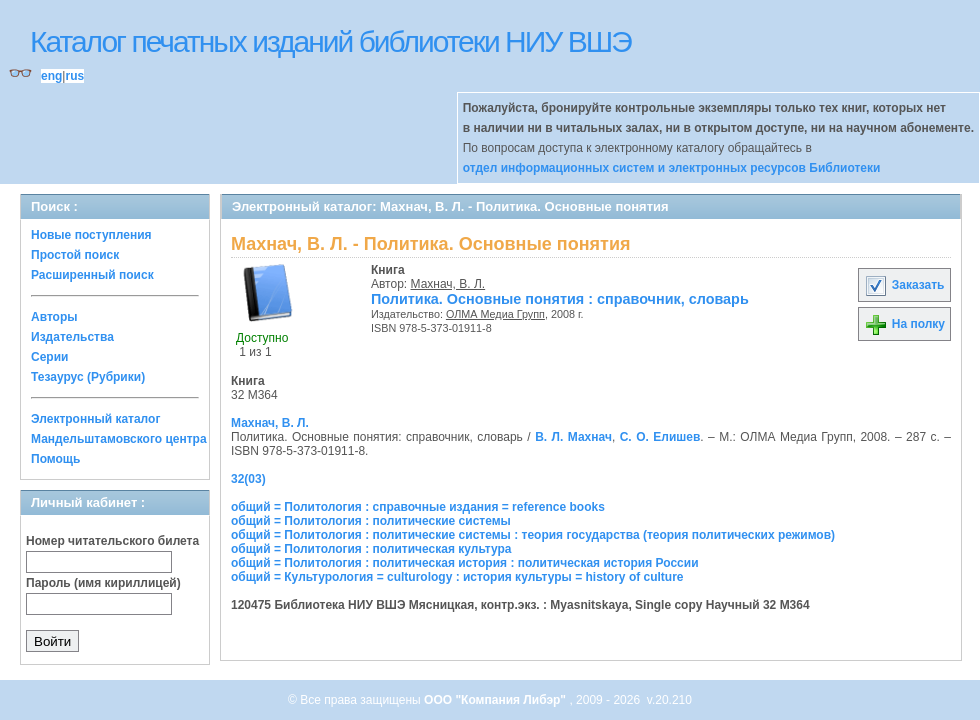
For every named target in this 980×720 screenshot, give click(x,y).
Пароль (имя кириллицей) (103, 583)
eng (51, 76)
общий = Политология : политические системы (371, 521)
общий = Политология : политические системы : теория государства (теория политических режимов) (533, 535)
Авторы (54, 317)
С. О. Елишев (660, 437)
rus (74, 76)
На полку (904, 324)
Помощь (55, 459)
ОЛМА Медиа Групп (495, 314)
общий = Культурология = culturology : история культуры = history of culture (457, 577)
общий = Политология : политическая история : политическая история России (465, 563)
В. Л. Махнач (573, 437)
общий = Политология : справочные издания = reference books (418, 507)
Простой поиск (75, 255)
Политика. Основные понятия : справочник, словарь (560, 299)
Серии (49, 357)
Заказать (904, 285)
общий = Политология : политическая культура (371, 549)
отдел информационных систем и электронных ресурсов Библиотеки (672, 168)
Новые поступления (91, 235)
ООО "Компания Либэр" (496, 700)
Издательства (72, 337)
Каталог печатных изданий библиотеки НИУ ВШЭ (330, 41)
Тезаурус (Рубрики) (88, 377)
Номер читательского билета (112, 541)
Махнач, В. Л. (448, 284)
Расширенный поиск (92, 275)
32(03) (248, 479)
